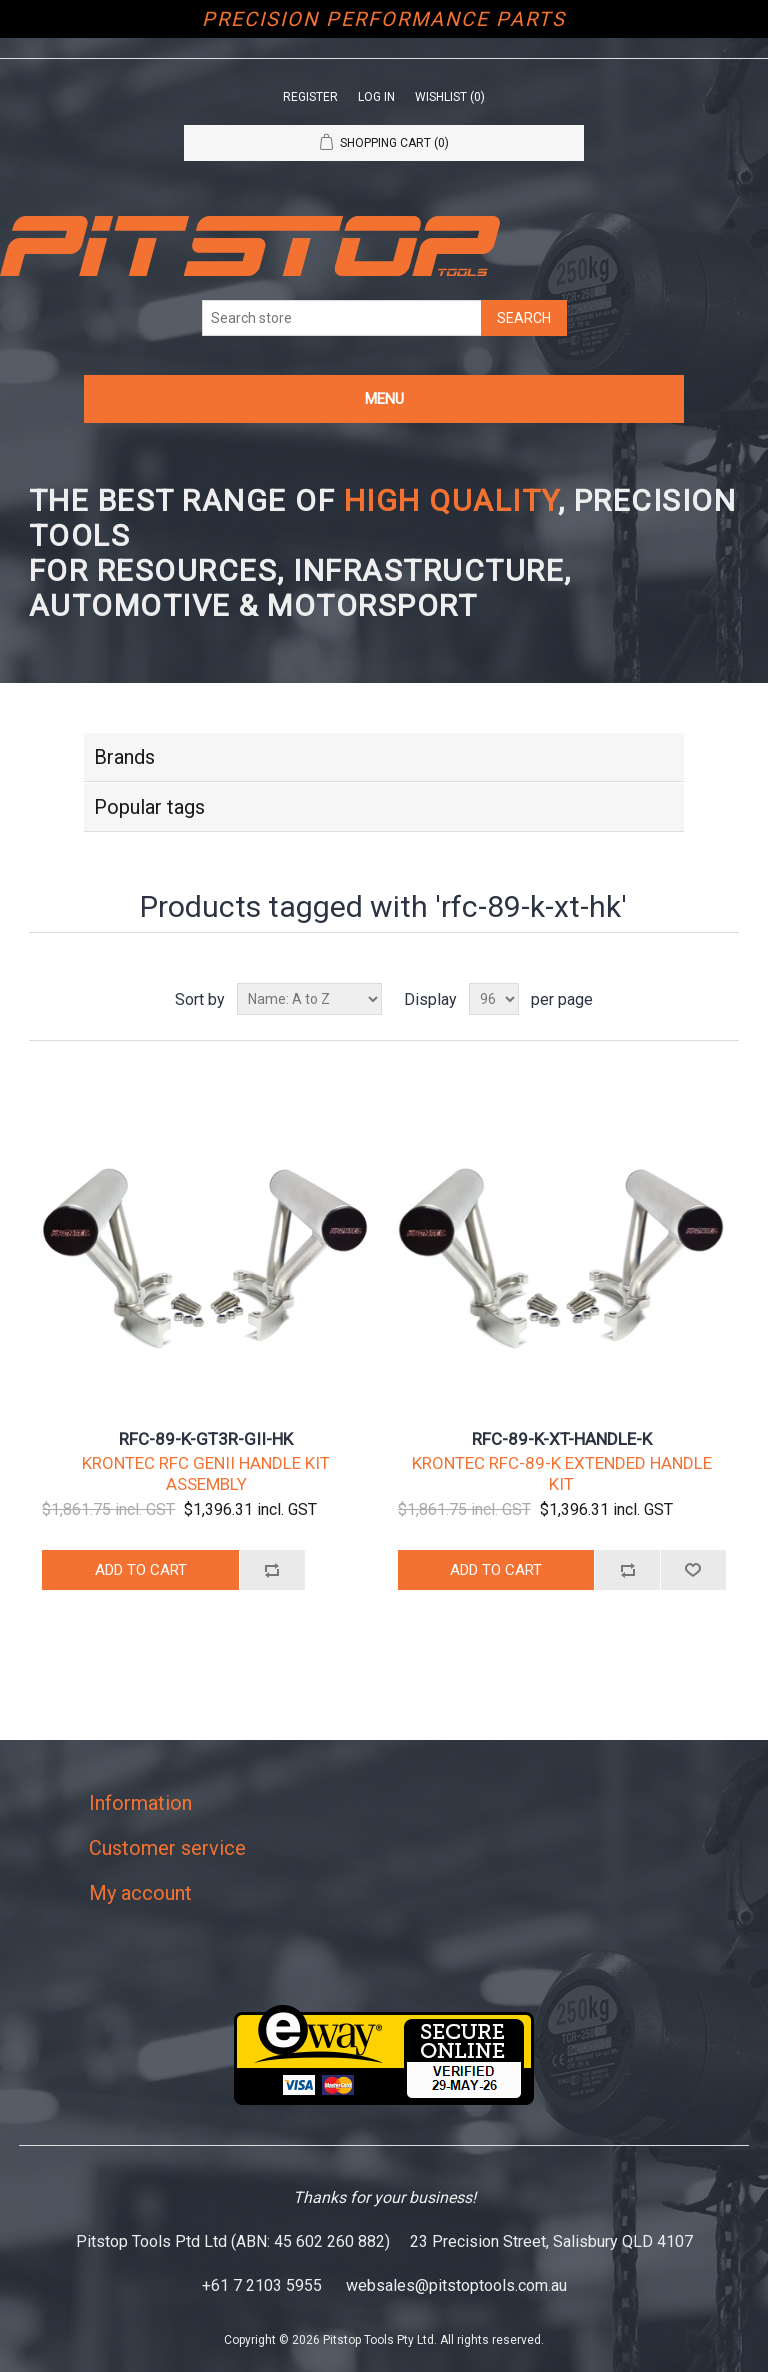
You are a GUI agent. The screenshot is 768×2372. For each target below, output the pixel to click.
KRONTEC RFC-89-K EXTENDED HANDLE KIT (562, 1473)
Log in (376, 97)
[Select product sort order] (309, 999)
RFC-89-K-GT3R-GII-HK (206, 1439)
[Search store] (342, 318)
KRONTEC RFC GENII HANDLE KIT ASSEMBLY (206, 1473)
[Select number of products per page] (494, 999)
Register (310, 97)
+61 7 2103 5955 (262, 2285)
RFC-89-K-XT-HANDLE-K (562, 1439)
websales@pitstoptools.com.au (456, 2285)
